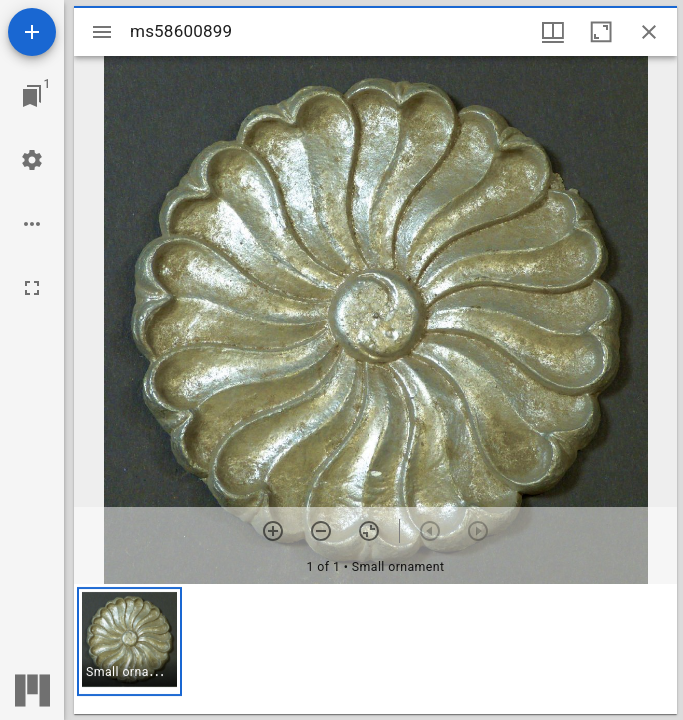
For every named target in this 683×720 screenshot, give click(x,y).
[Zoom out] (321, 531)
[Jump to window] (32, 96)
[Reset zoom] (369, 531)
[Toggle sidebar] (102, 32)
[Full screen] (32, 288)
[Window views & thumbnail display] (553, 32)
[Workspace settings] (32, 160)
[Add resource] (32, 32)
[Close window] (649, 32)
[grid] (375, 649)
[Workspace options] (32, 224)
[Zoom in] (273, 531)
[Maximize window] (601, 32)
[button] (129, 641)
